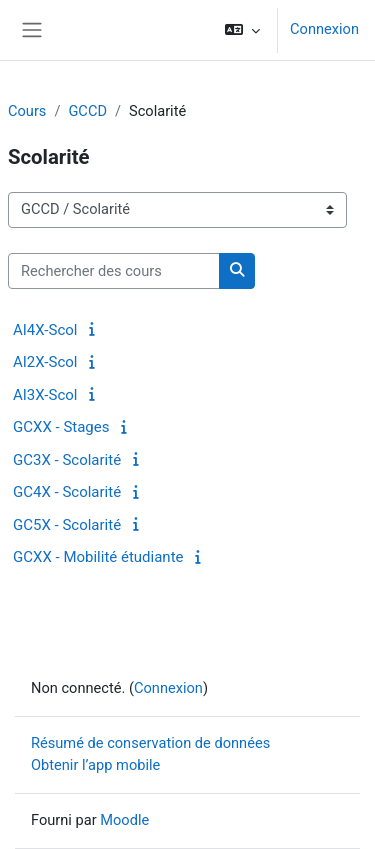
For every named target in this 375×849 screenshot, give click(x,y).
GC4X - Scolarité (67, 492)
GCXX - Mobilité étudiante (98, 557)
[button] (242, 30)
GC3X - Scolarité (67, 460)
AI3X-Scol (45, 395)
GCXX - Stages (61, 427)
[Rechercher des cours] (114, 271)
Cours (27, 111)
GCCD (87, 111)
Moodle (124, 820)
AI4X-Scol (45, 330)
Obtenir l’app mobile (95, 765)
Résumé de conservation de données (150, 743)
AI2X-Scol (45, 362)
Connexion (324, 29)
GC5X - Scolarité (67, 525)
